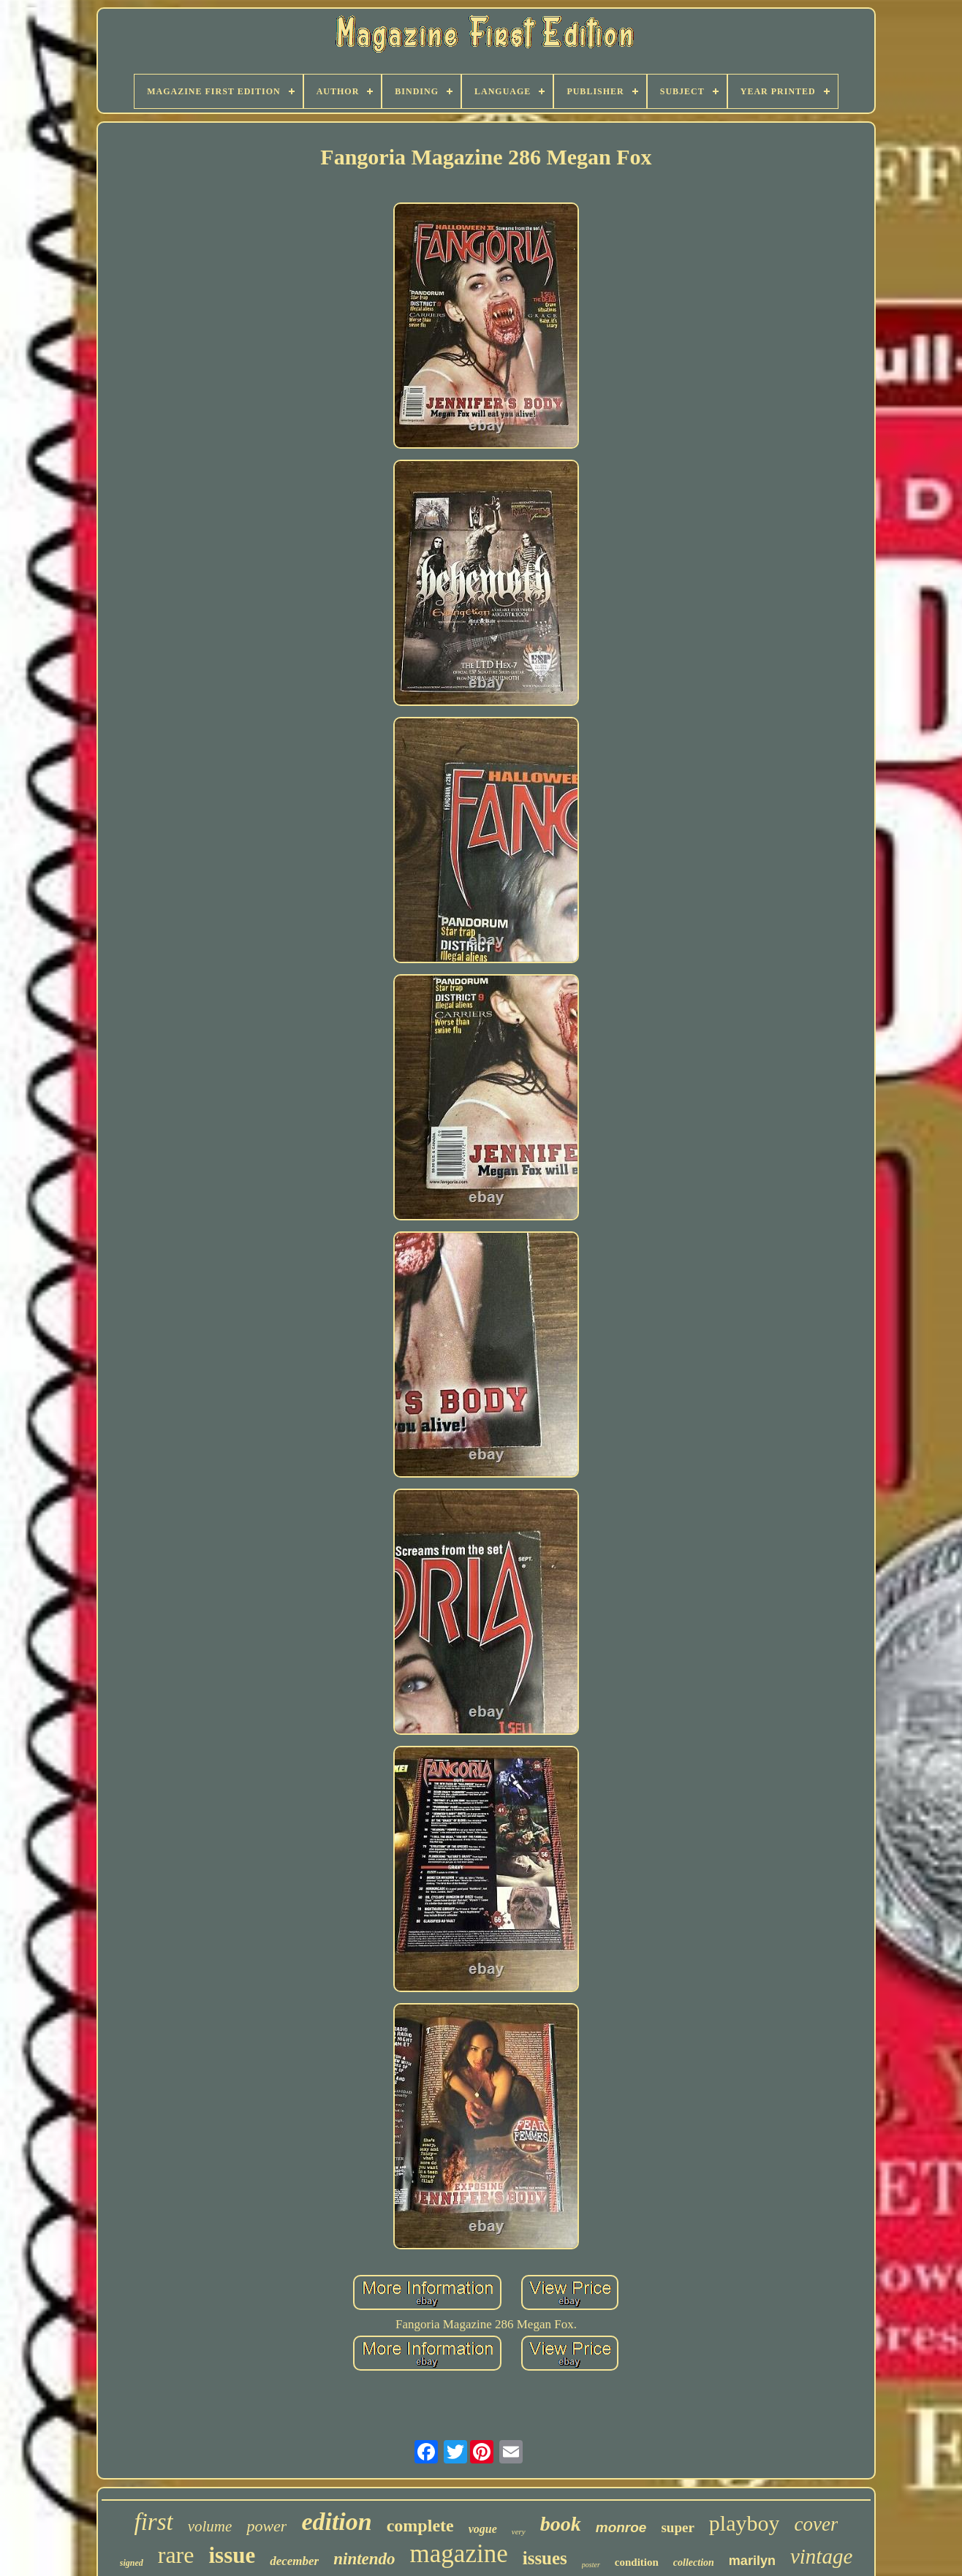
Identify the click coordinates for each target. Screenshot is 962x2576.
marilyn (752, 2560)
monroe (621, 2527)
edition (336, 2521)
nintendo (364, 2559)
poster (591, 2565)
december (294, 2561)
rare (176, 2555)
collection (693, 2562)
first (154, 2522)
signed (131, 2563)
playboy (744, 2523)
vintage (821, 2556)
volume (210, 2526)
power (266, 2526)
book (560, 2523)
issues (545, 2558)
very (519, 2531)
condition (637, 2562)
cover (816, 2524)
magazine (459, 2553)
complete (420, 2525)
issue (231, 2555)
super (677, 2527)
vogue (483, 2529)
